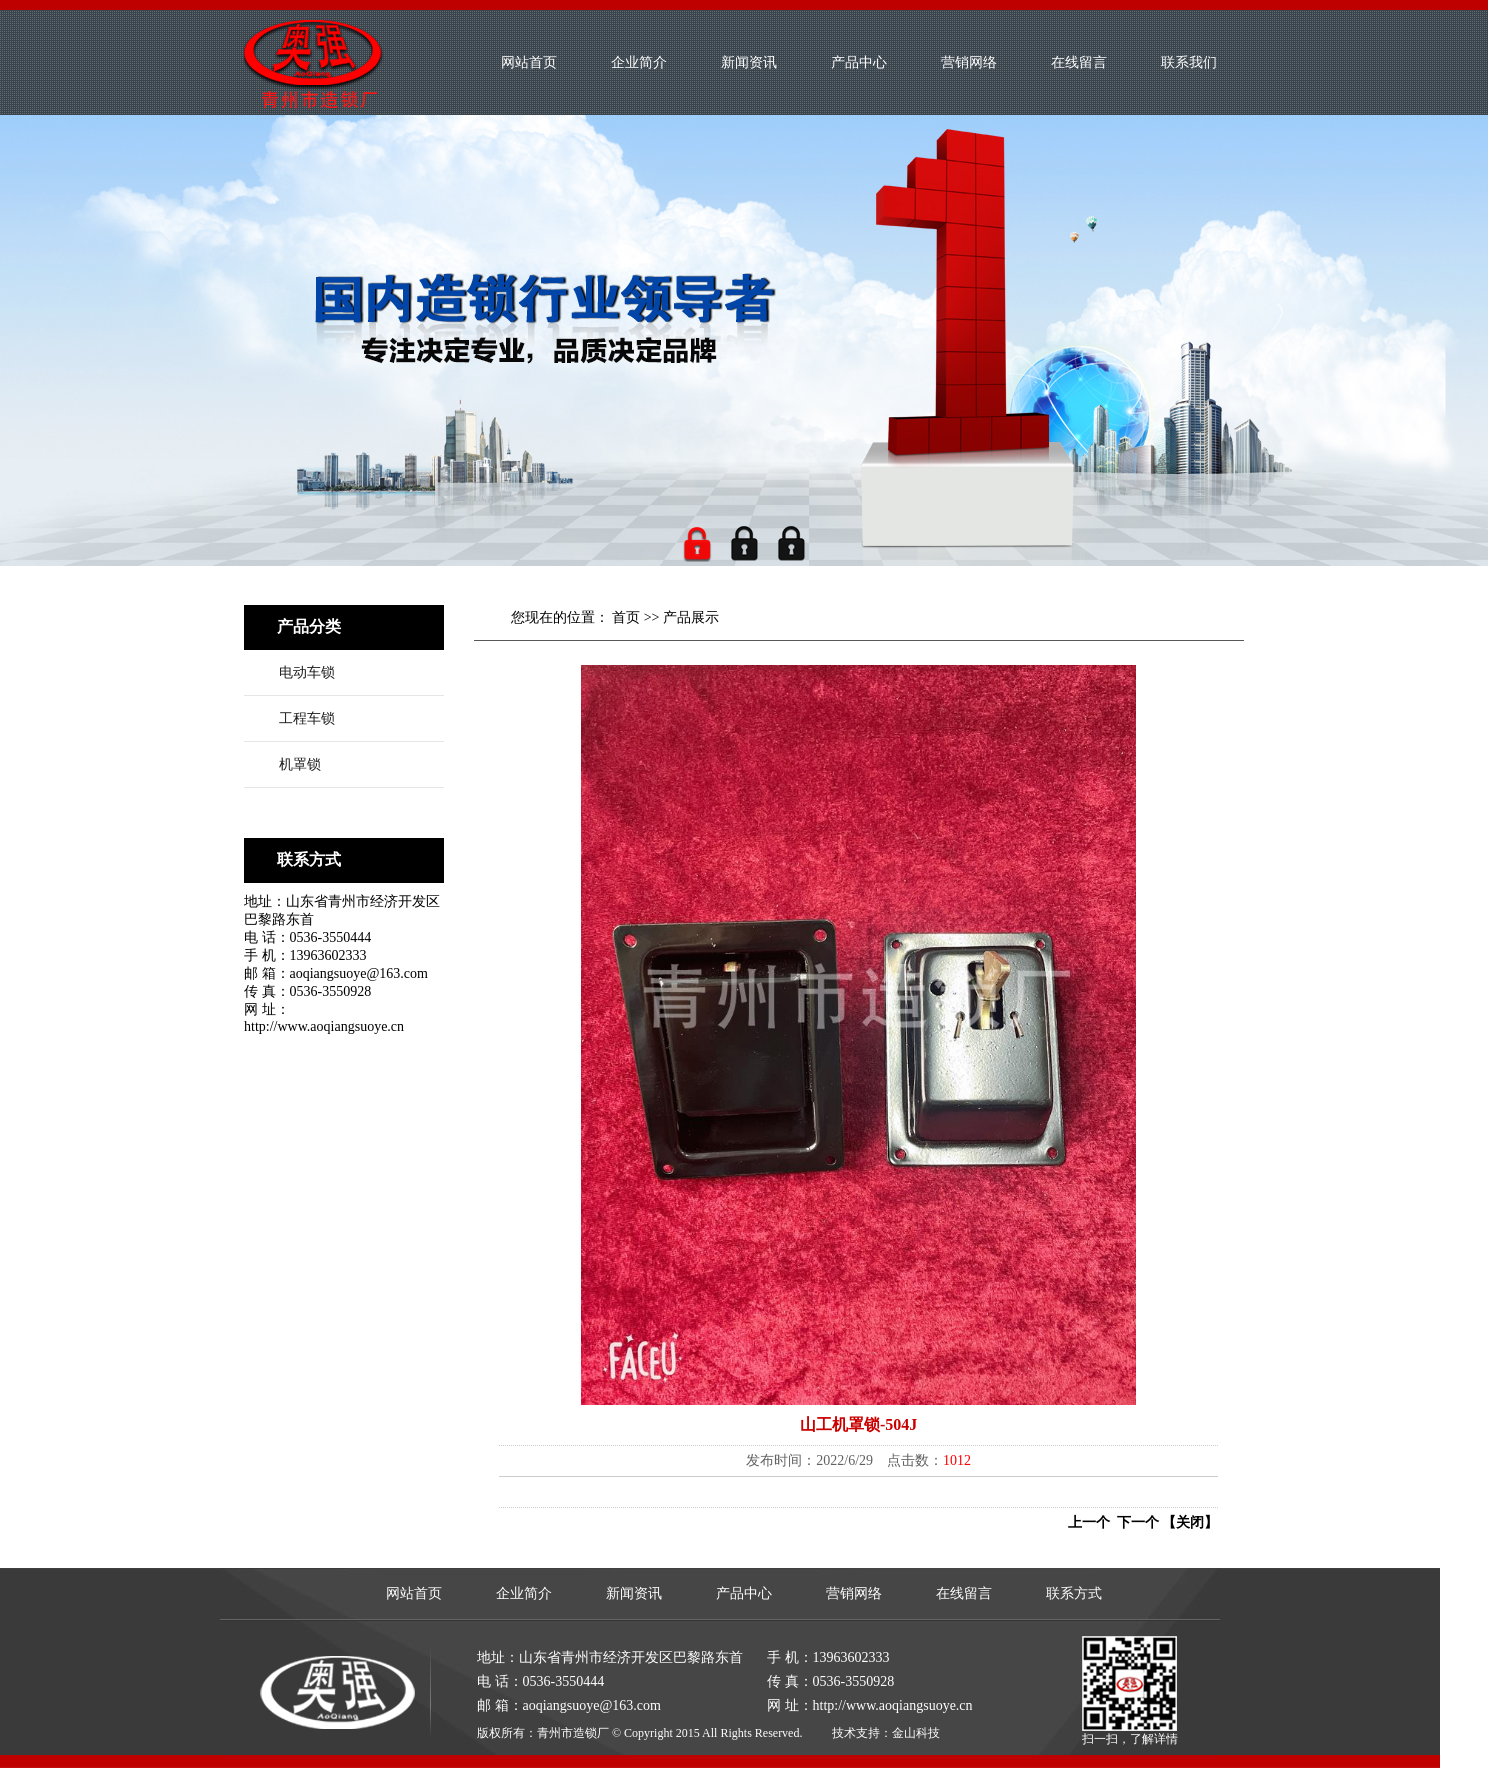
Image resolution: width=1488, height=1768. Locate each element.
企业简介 (639, 62)
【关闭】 (1190, 1522)
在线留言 (1079, 62)
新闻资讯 (749, 62)
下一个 (1134, 1522)
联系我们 (1189, 62)
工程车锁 (307, 718)
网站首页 (529, 62)
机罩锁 (300, 764)
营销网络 (969, 62)
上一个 (1089, 1522)
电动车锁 (307, 672)
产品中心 (859, 62)
